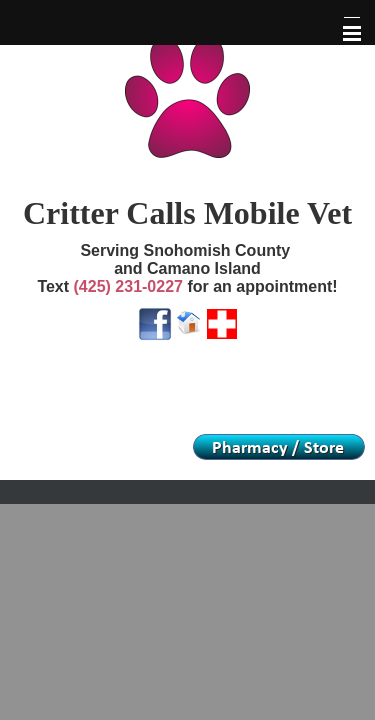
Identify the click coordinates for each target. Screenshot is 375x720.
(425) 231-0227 (128, 286)
